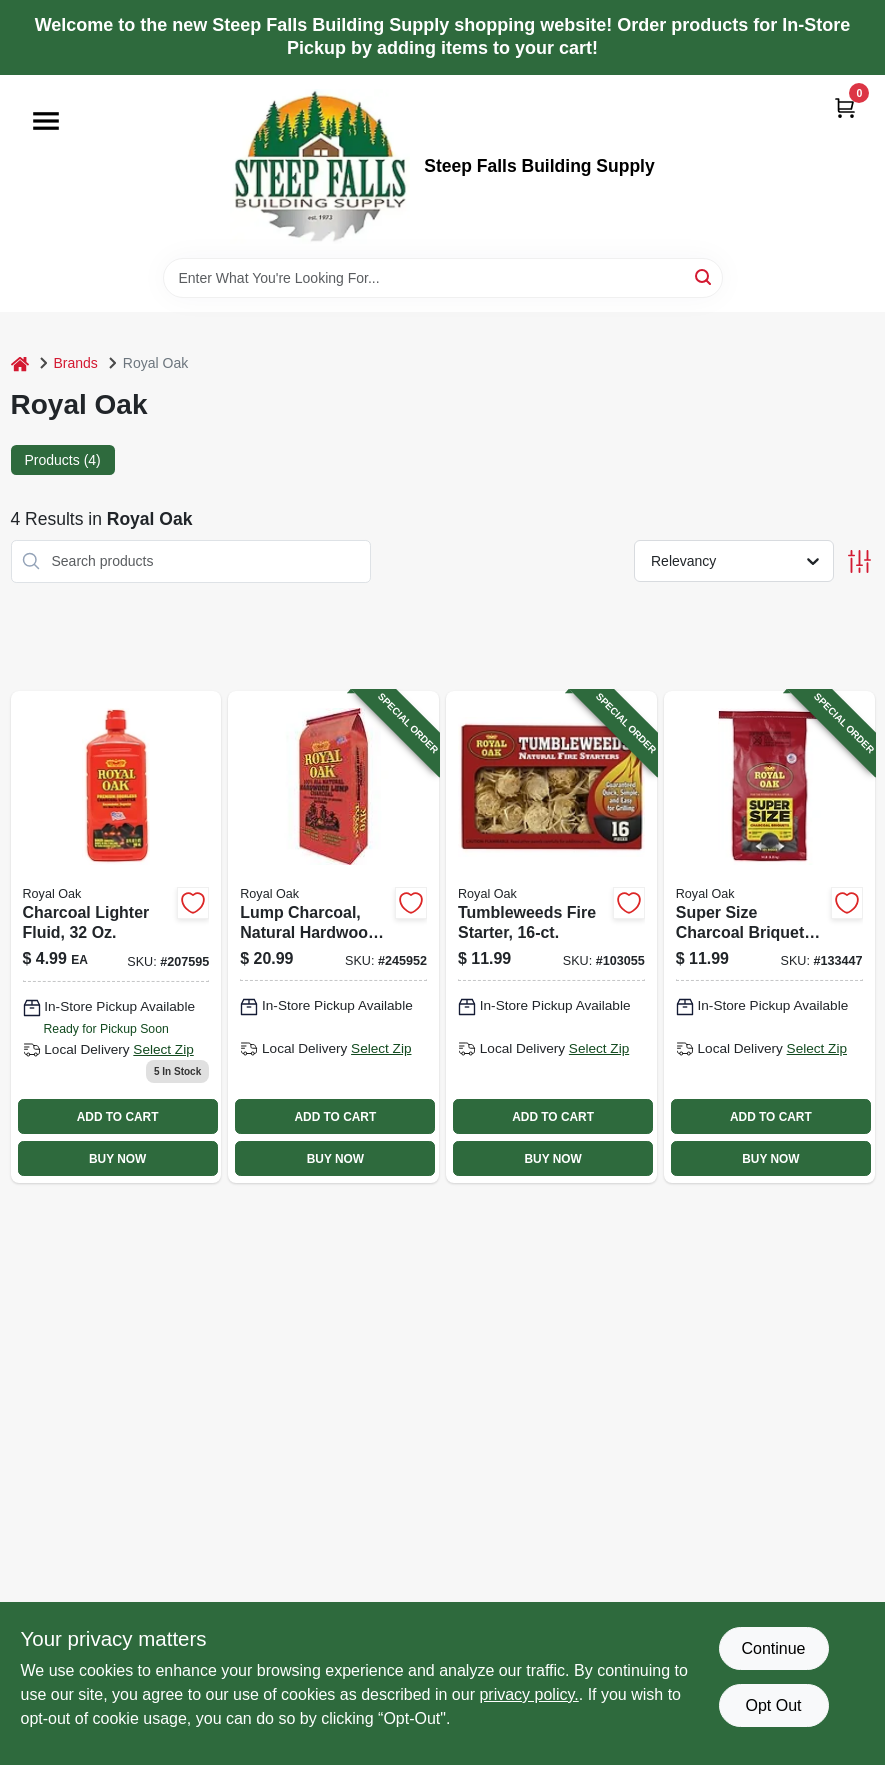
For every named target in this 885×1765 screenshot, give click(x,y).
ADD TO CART (118, 1117)
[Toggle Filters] (859, 561)
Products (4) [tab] (63, 460)
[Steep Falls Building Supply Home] (320, 166)
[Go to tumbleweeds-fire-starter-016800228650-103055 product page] (551, 937)
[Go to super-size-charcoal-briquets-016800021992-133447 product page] (769, 937)
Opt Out (773, 1705)
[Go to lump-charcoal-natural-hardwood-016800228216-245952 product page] (333, 937)
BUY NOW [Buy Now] (117, 1159)
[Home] (20, 363)
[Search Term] (443, 278)
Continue (773, 1648)
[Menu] (46, 121)
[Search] (704, 276)
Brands (76, 363)
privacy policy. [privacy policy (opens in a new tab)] (528, 1694)
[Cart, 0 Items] (845, 107)
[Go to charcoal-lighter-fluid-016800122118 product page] (116, 937)
